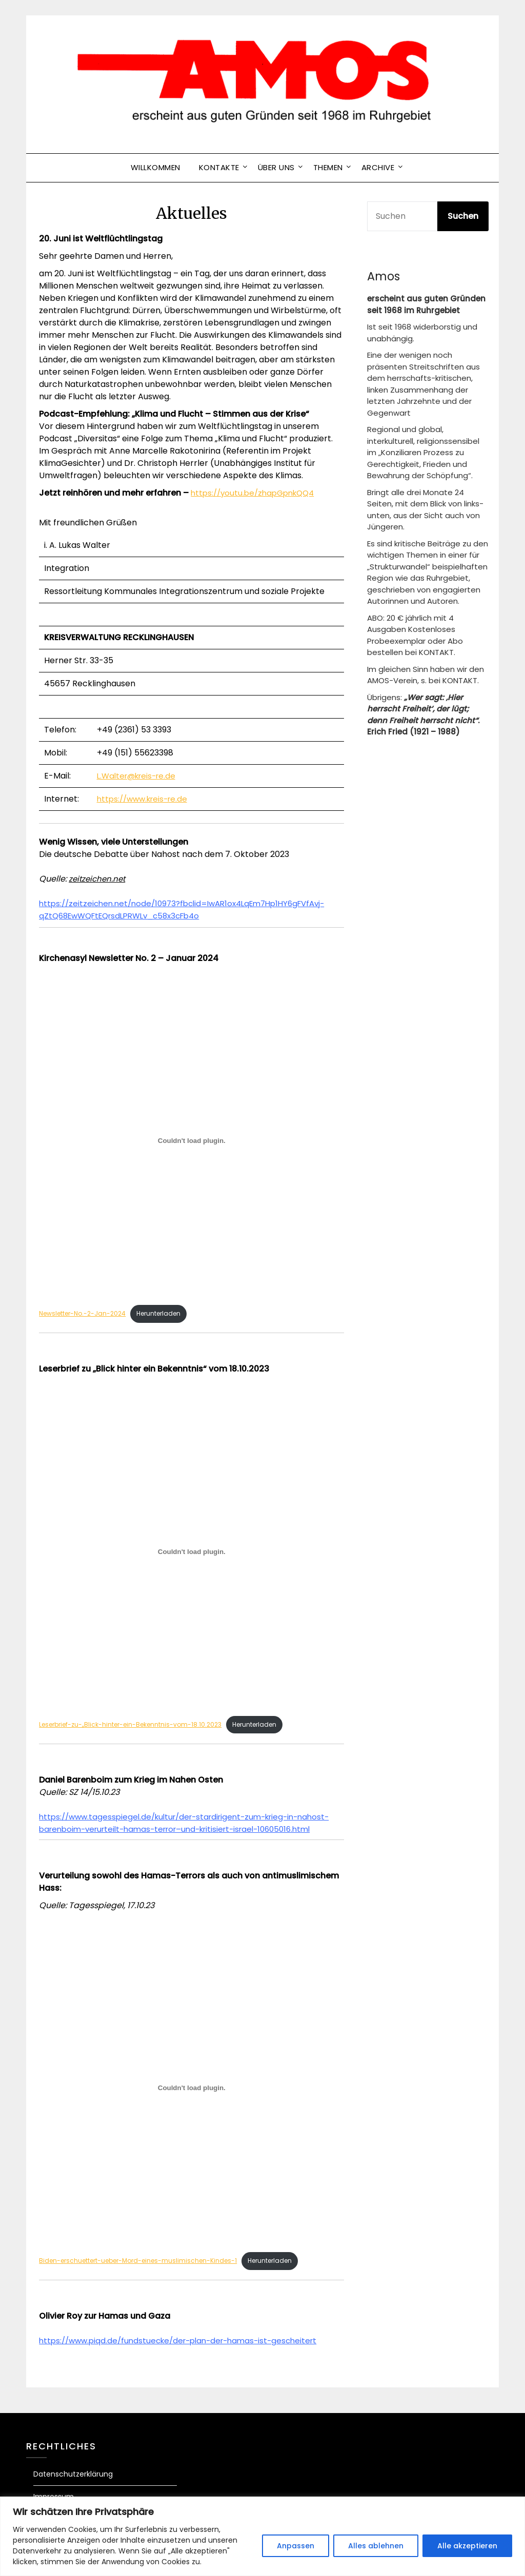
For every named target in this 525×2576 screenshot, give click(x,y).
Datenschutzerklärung (73, 2490)
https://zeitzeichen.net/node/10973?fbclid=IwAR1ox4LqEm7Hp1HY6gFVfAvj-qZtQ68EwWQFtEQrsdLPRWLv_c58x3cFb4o (191, 909)
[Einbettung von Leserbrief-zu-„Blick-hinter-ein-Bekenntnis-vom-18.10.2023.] (191, 1552)
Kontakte (219, 167)
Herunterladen (169, 1314)
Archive (378, 167)
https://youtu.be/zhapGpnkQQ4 (256, 493)
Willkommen (155, 167)
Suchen (463, 216)
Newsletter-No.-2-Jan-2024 (86, 1314)
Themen (328, 167)
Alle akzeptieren (467, 2546)
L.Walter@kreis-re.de (138, 776)
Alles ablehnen (375, 2546)
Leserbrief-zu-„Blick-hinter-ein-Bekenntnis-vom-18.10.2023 (136, 1726)
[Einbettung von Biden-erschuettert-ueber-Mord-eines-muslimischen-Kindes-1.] (191, 2102)
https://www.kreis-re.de (145, 799)
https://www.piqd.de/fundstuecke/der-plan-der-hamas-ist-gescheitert (186, 2356)
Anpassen (295, 2546)
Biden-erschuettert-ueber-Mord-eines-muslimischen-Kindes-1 (145, 2276)
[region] (262, 2536)
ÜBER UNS (276, 167)
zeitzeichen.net (99, 879)
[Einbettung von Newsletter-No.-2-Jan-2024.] (191, 1141)
